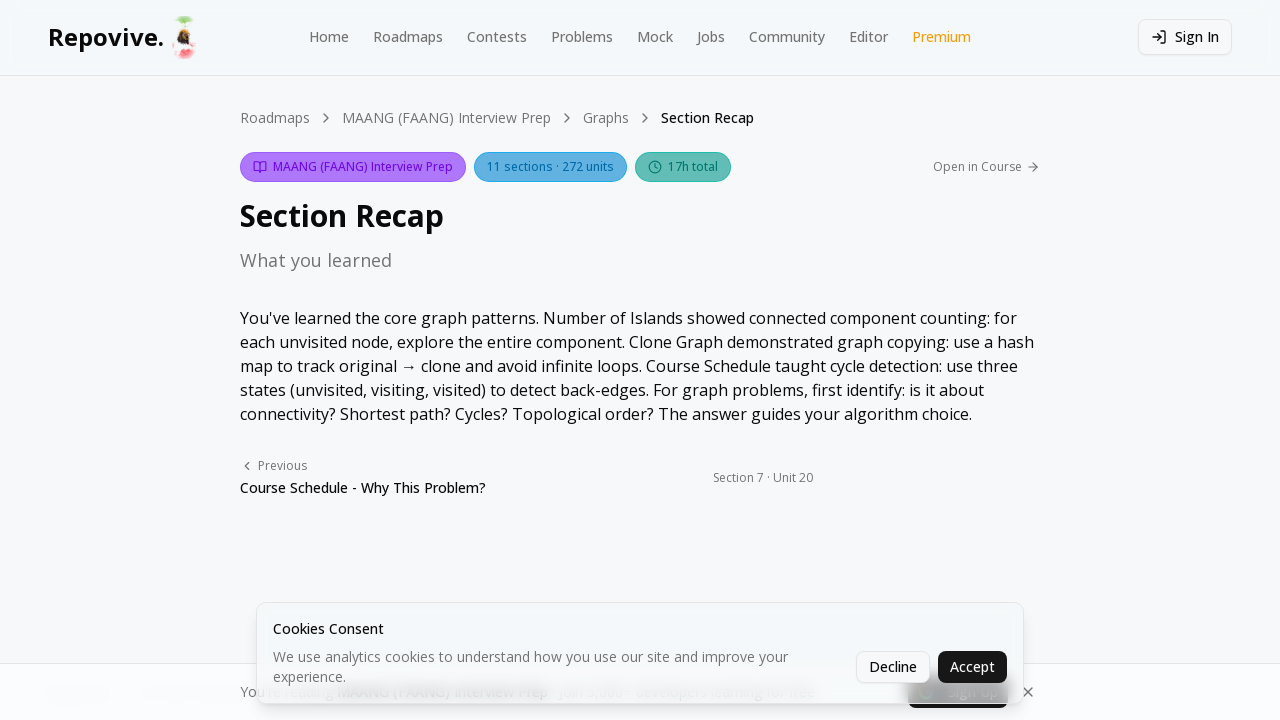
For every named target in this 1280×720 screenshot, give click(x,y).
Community (787, 36)
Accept (972, 666)
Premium (941, 36)
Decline (893, 666)
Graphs (606, 117)
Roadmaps (408, 36)
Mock (655, 36)
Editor (868, 36)
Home (329, 36)
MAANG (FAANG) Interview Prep (446, 117)
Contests (497, 36)
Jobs (711, 36)
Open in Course (986, 167)
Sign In (1185, 36)
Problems (582, 36)
